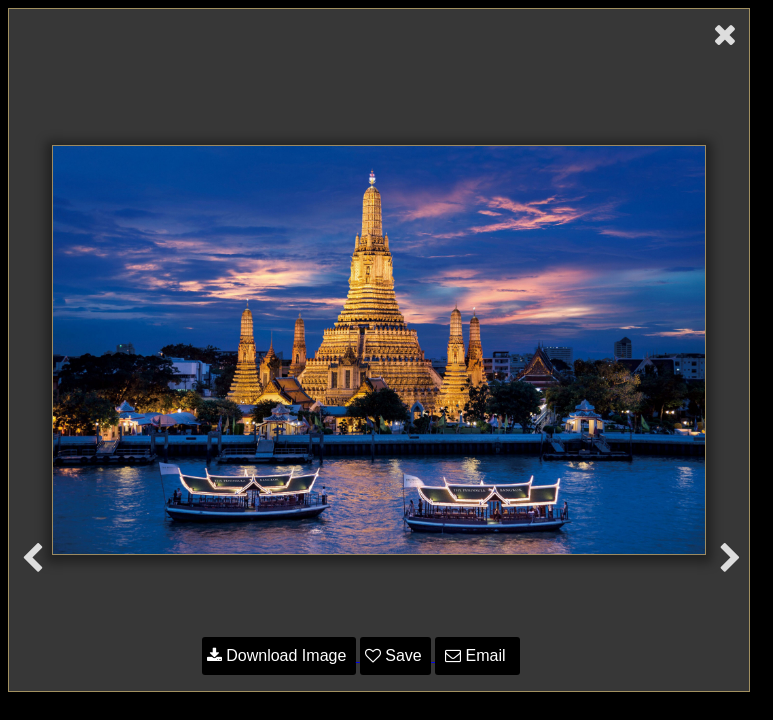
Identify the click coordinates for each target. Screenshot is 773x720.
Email (477, 655)
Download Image (279, 655)
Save (395, 655)
